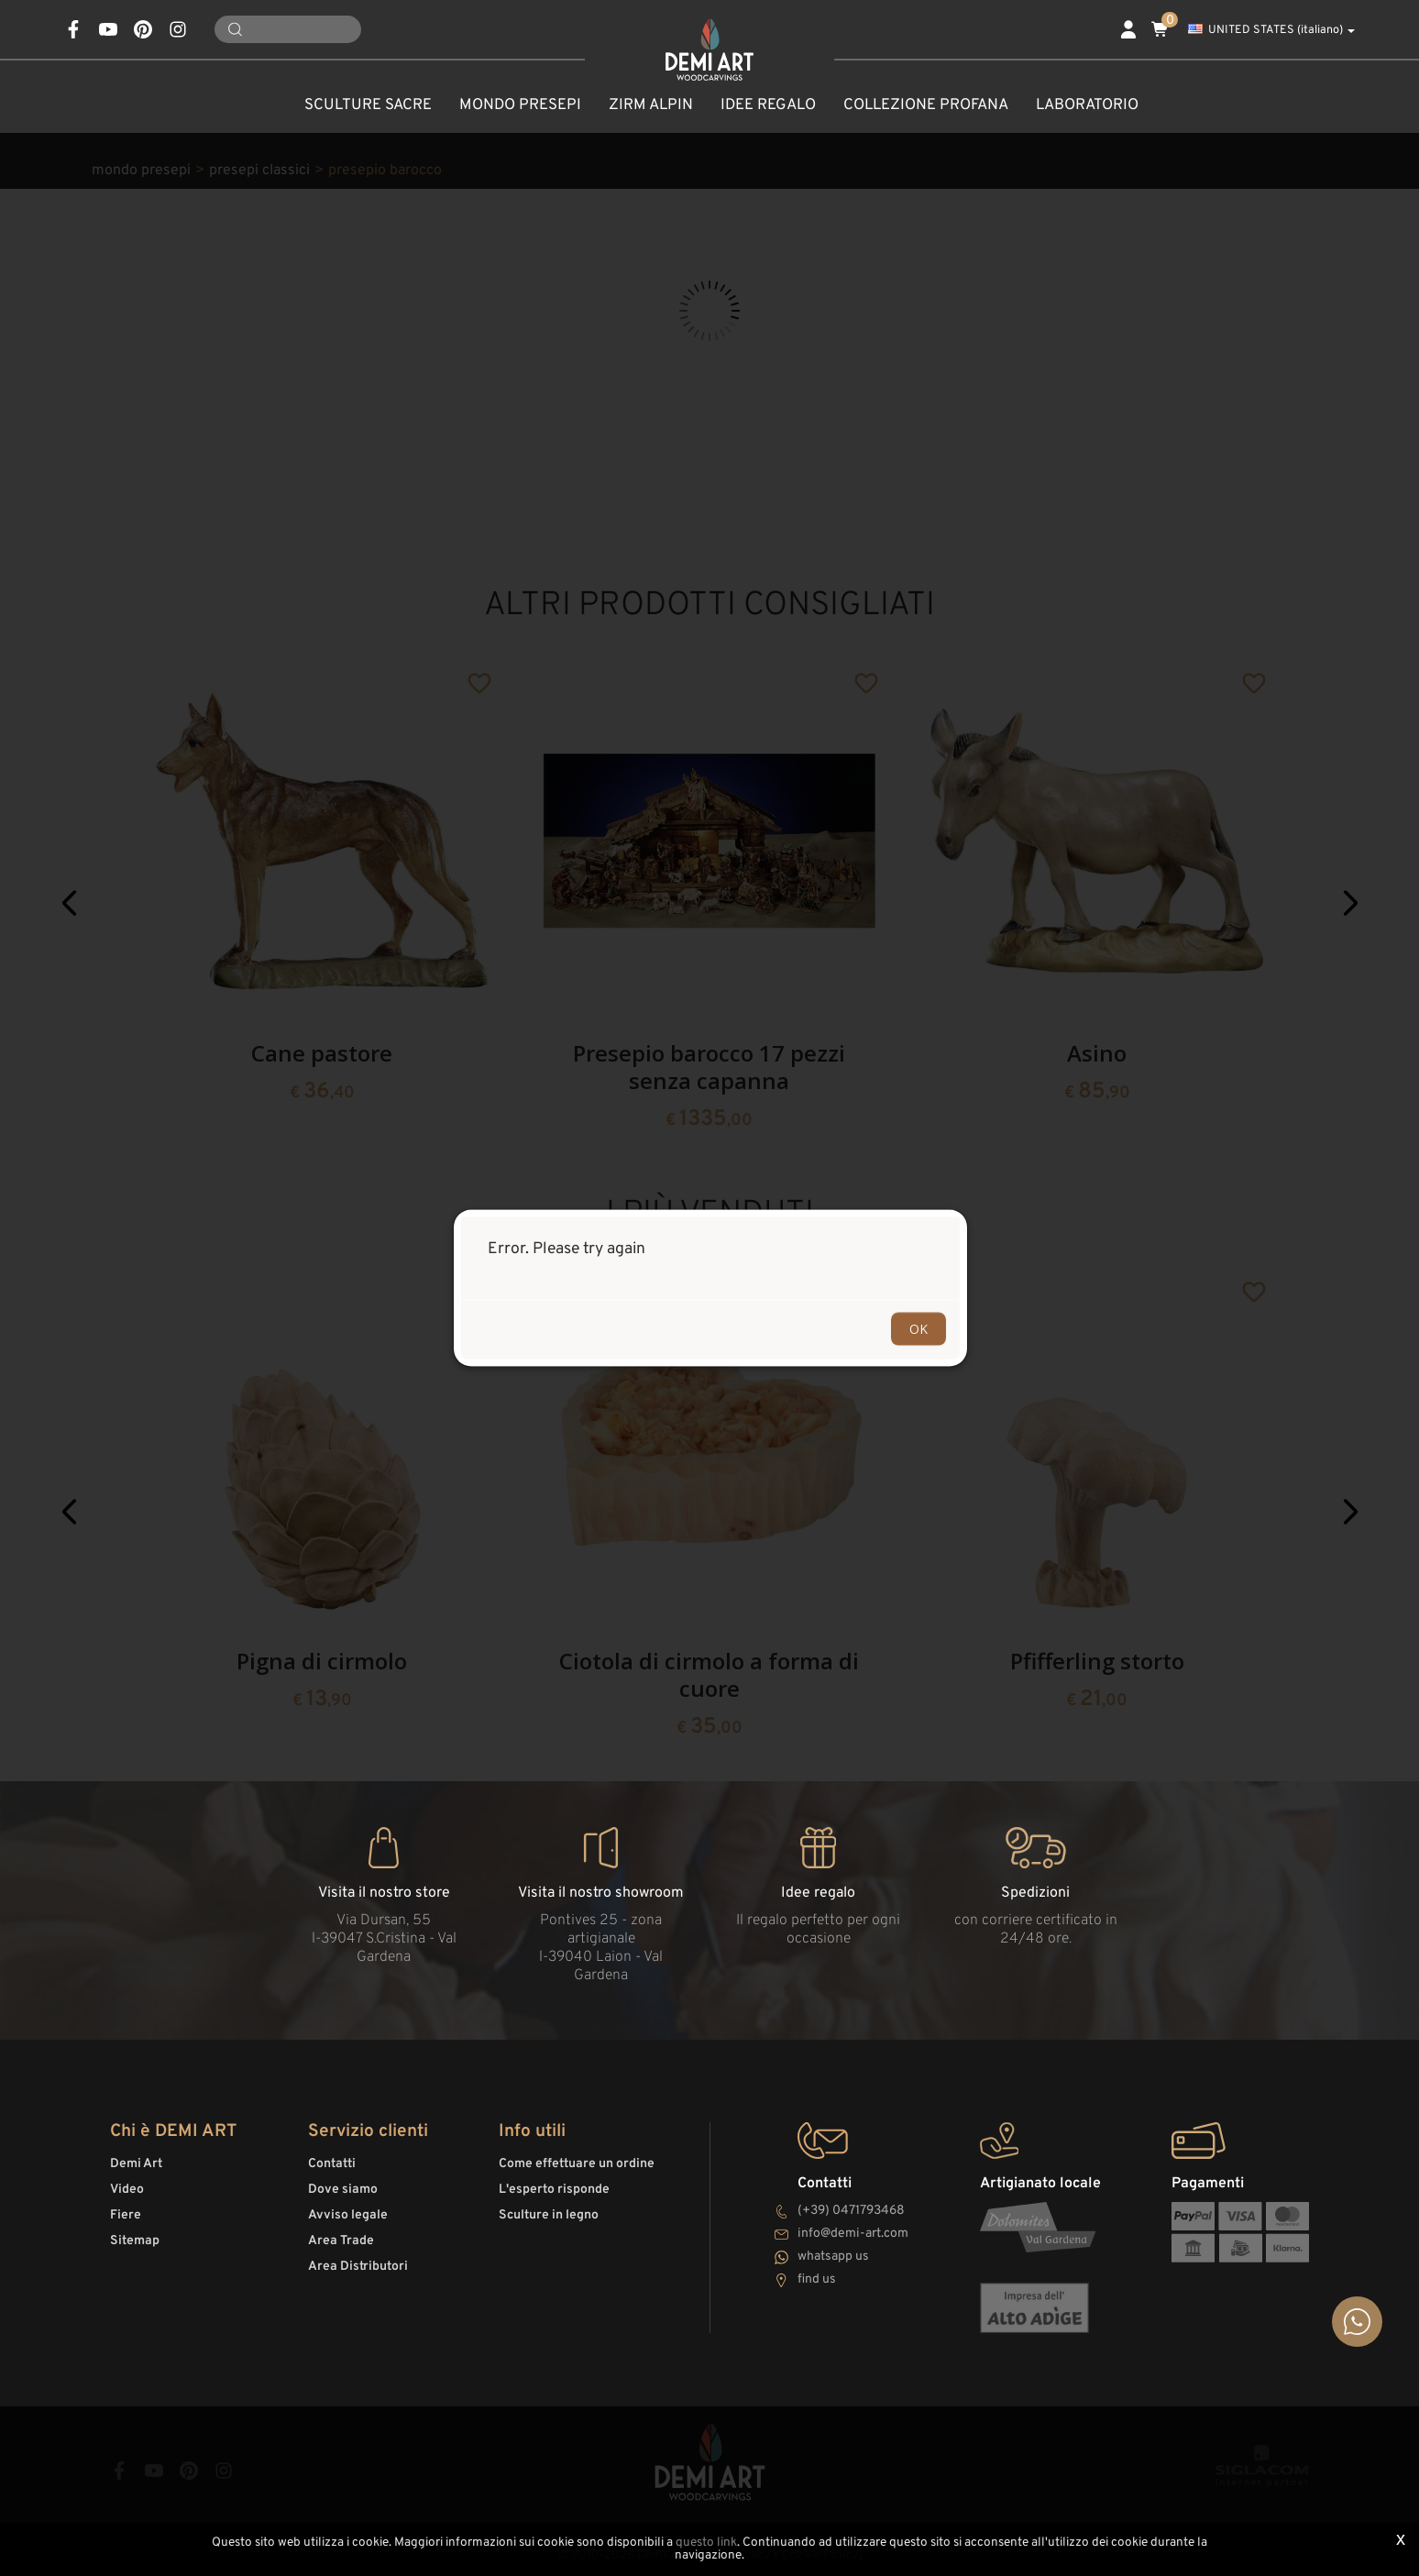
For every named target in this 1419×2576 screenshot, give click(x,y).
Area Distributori (358, 2266)
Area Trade (341, 2241)
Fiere (125, 2215)
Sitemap (135, 2241)
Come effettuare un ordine (576, 2164)
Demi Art (136, 2164)
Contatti (332, 2164)
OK (918, 1329)
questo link (706, 2542)
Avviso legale (348, 2215)
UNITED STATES (1271, 30)
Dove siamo (343, 2189)
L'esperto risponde (554, 2189)
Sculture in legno (549, 2215)
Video (127, 2189)
